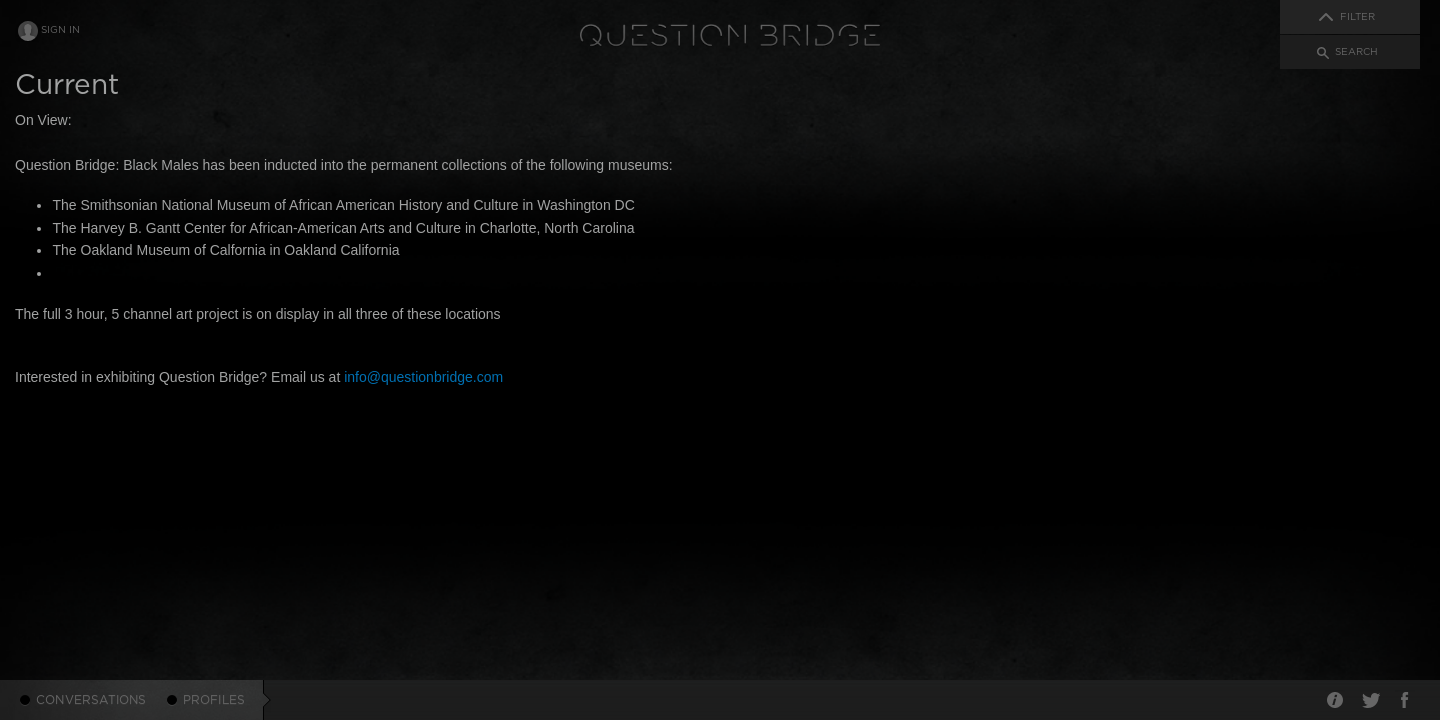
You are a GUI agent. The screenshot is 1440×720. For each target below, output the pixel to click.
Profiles (214, 700)
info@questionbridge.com (423, 377)
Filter (1357, 17)
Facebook (1405, 700)
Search (1356, 52)
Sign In (60, 30)
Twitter (1370, 700)
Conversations (91, 700)
